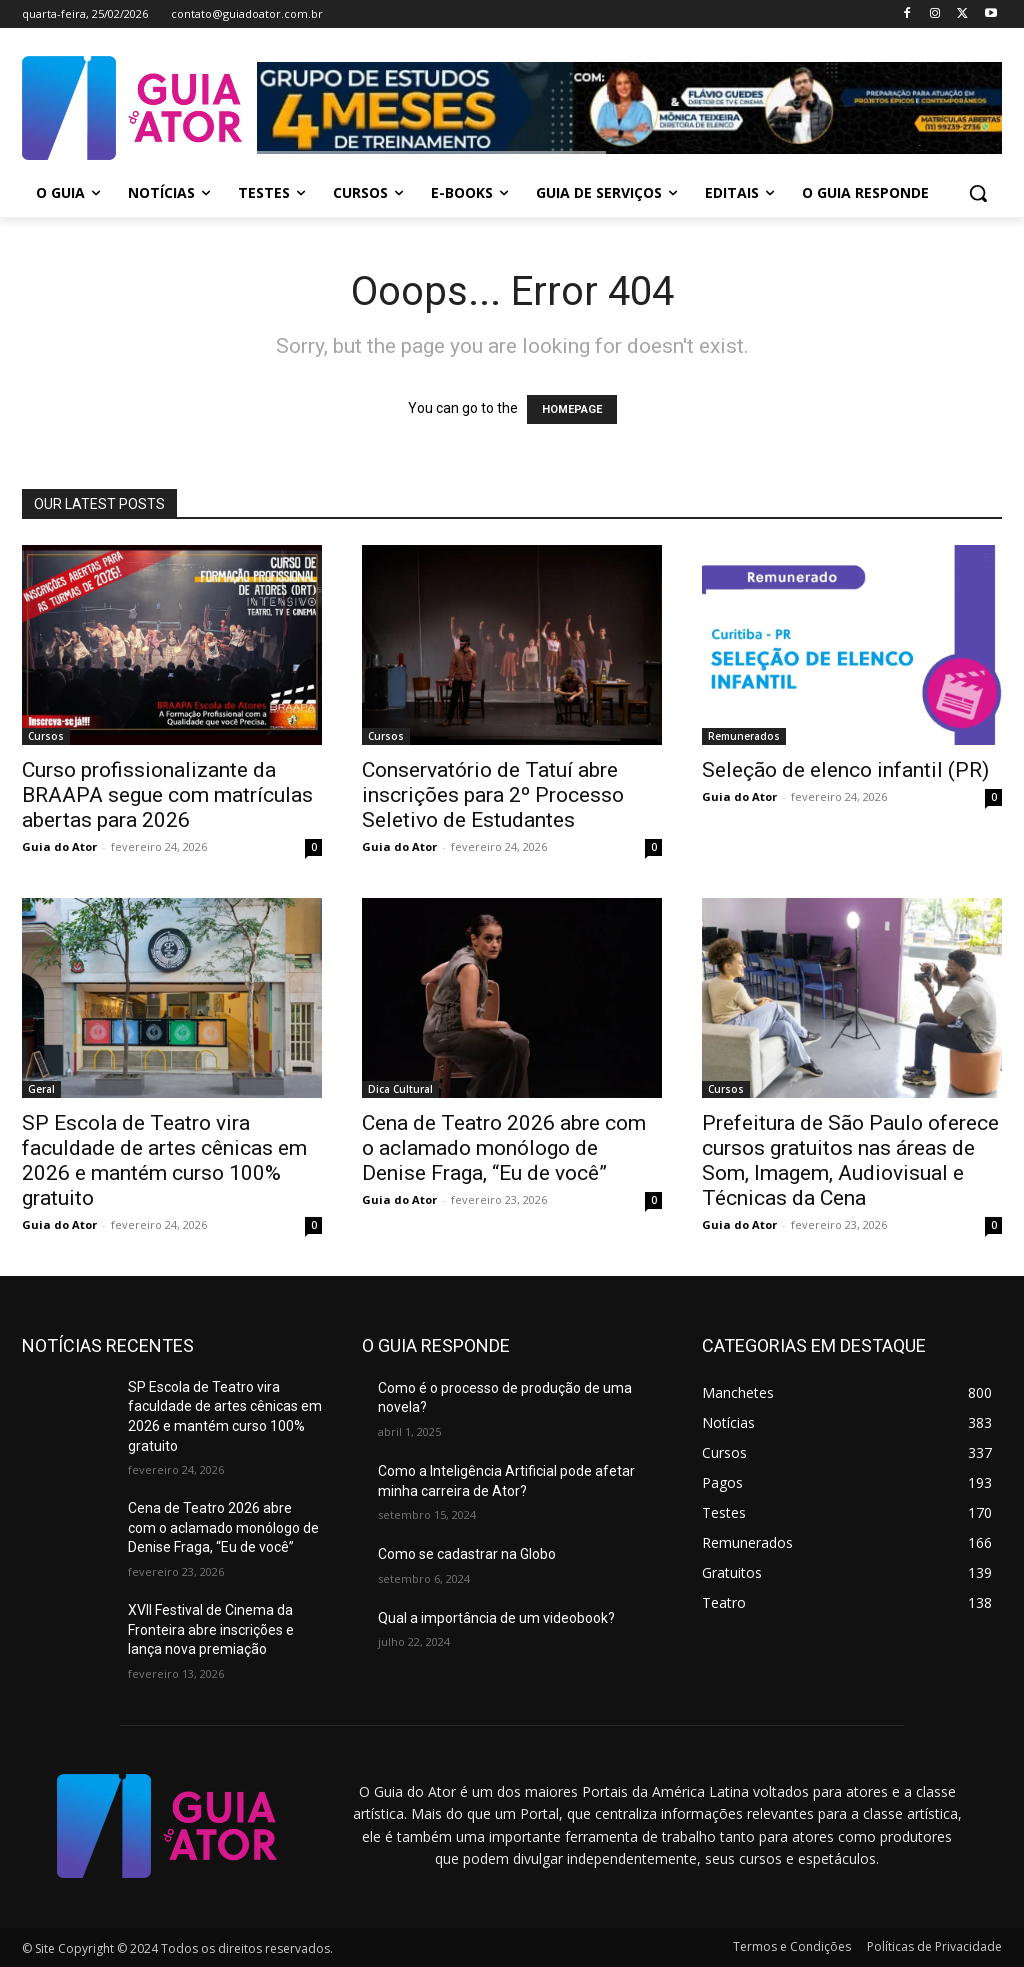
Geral (41, 1089)
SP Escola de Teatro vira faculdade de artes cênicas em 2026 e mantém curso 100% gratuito (164, 1160)
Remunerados (744, 736)
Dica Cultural (400, 1089)
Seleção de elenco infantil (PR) (845, 770)
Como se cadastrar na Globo (467, 1554)
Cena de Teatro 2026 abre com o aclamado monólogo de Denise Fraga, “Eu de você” (504, 1148)
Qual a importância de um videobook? (496, 1618)
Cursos (46, 736)
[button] (978, 193)
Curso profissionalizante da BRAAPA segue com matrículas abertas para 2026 (167, 795)
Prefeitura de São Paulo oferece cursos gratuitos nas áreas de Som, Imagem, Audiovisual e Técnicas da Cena (850, 1160)
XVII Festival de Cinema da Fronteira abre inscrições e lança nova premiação (211, 1629)
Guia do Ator (59, 846)
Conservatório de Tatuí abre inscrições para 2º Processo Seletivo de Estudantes (493, 795)
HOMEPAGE (572, 409)
